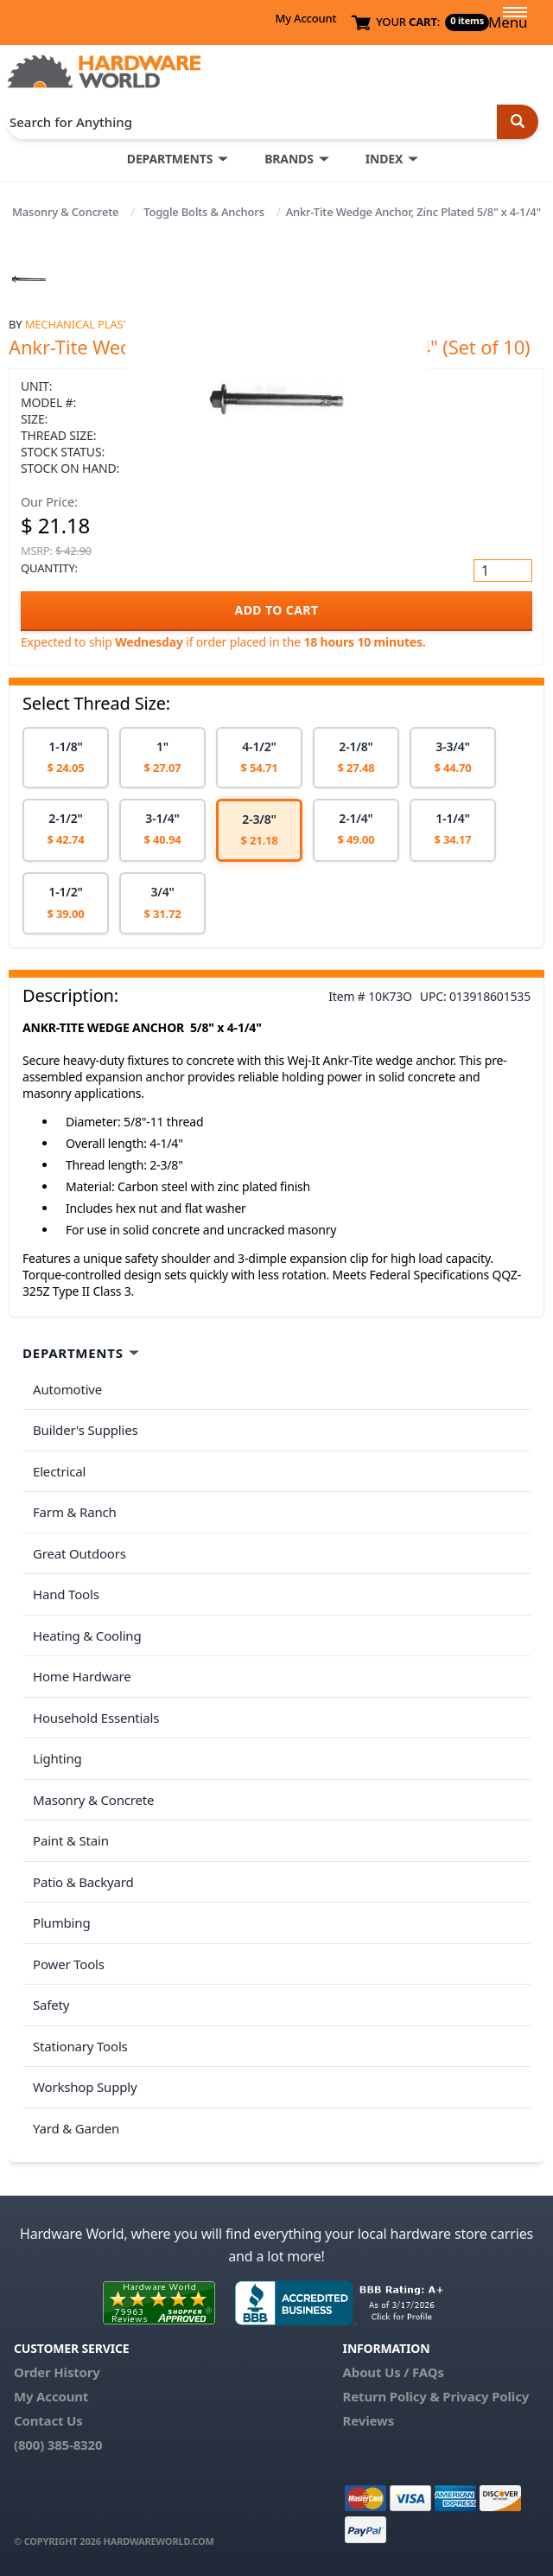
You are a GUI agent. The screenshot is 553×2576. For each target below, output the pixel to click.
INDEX (384, 158)
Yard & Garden (76, 2128)
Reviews (368, 2420)
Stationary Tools (80, 2046)
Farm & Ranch (75, 1512)
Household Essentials (96, 1717)
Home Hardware (82, 1676)
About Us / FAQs (393, 2372)
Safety (51, 2004)
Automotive (67, 1389)
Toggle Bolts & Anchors (203, 212)
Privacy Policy (485, 2396)
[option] (65, 757)
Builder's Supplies (85, 1429)
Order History (57, 2372)
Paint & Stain (71, 1840)
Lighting (57, 1758)
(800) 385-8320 (58, 2444)
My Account (305, 18)
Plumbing (61, 1922)
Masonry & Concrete (65, 212)
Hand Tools (66, 1594)
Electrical (59, 1471)
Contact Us (48, 2420)
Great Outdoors (79, 1553)
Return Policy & (391, 2396)
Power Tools (69, 1964)
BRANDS (289, 158)
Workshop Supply (85, 2086)
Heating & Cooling (87, 1635)
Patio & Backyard (83, 1882)
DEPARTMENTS (170, 158)
